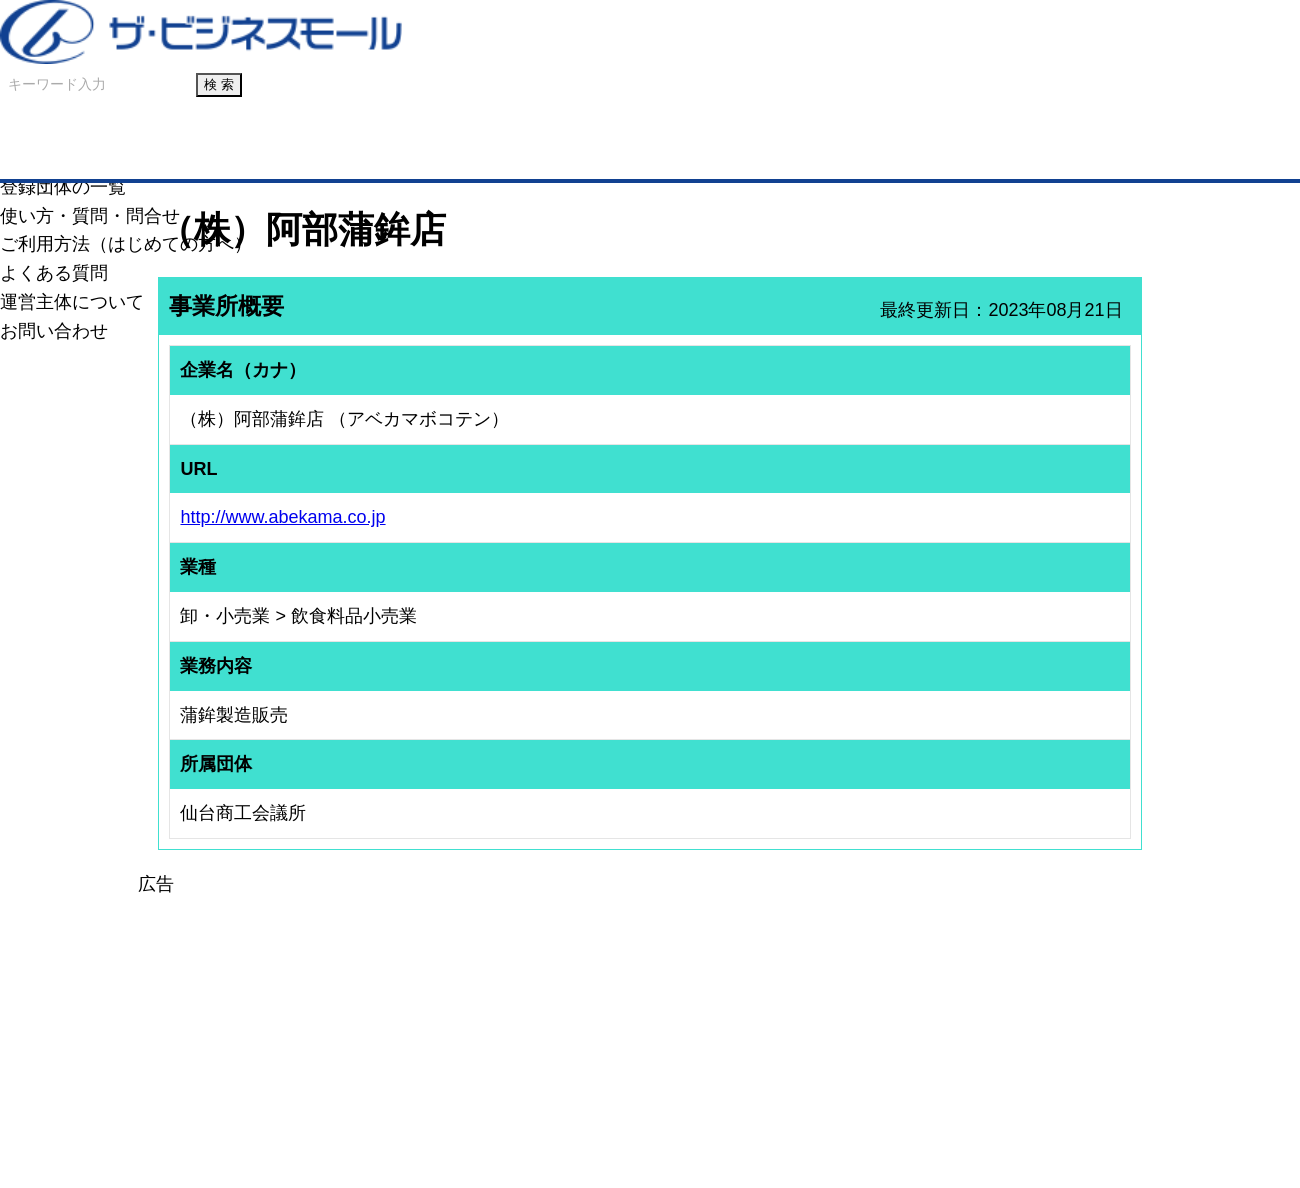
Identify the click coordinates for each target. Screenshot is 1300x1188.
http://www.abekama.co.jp (282, 517)
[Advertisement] (650, 1039)
